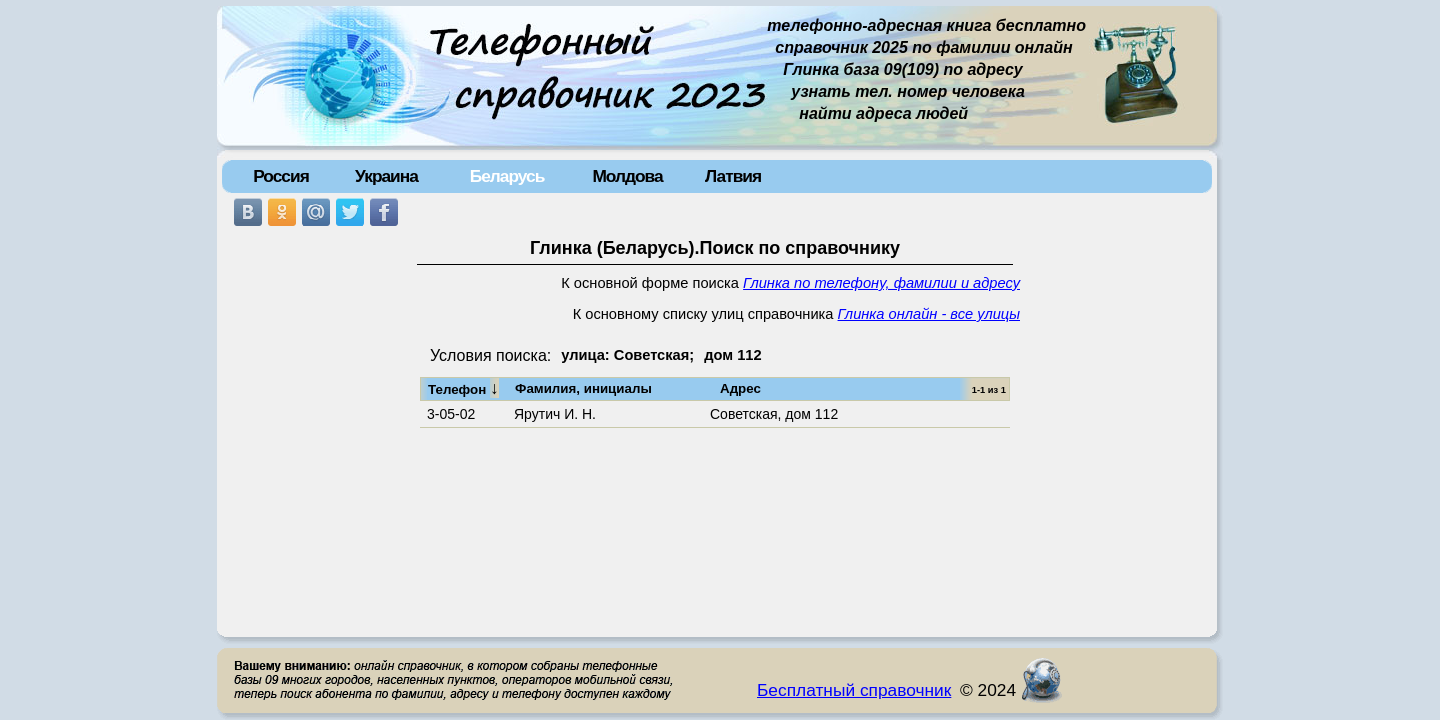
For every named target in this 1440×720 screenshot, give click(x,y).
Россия (281, 176)
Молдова (627, 176)
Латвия (733, 176)
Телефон (463, 388)
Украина (386, 176)
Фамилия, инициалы (583, 388)
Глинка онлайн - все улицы (929, 314)
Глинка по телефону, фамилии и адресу (881, 283)
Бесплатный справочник (854, 690)
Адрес (740, 388)
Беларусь (507, 176)
